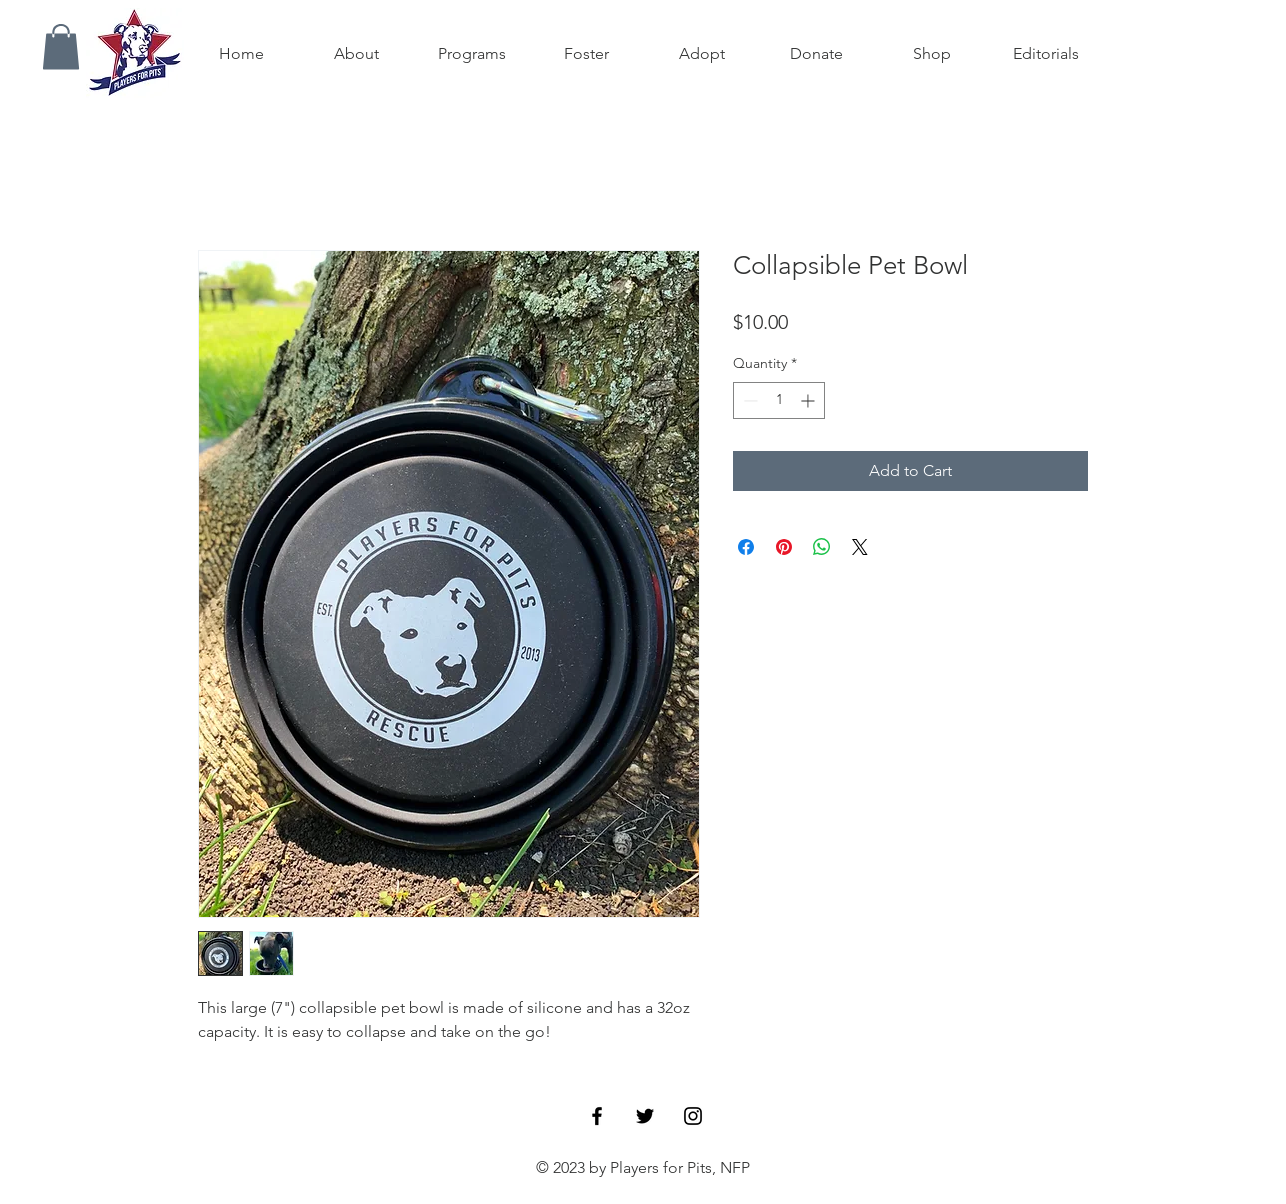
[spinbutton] (779, 400)
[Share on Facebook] (746, 547)
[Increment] (809, 400)
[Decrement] (748, 400)
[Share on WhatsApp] (822, 547)
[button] (61, 46)
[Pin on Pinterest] (784, 547)
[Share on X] (860, 547)
